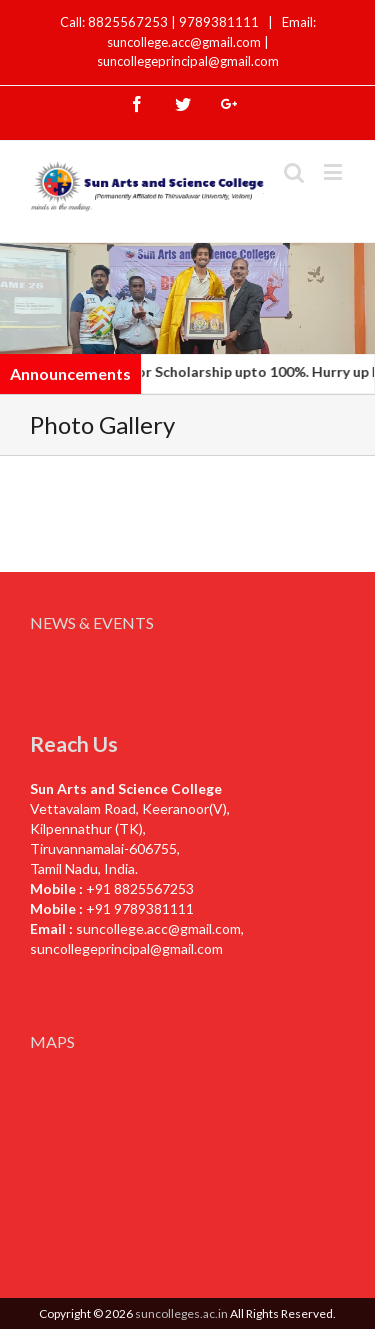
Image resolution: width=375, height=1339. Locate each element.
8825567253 (129, 22)
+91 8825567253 (140, 888)
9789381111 (220, 22)
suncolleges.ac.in (181, 1313)
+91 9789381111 (140, 908)
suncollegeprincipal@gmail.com (188, 61)
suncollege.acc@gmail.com (158, 928)
